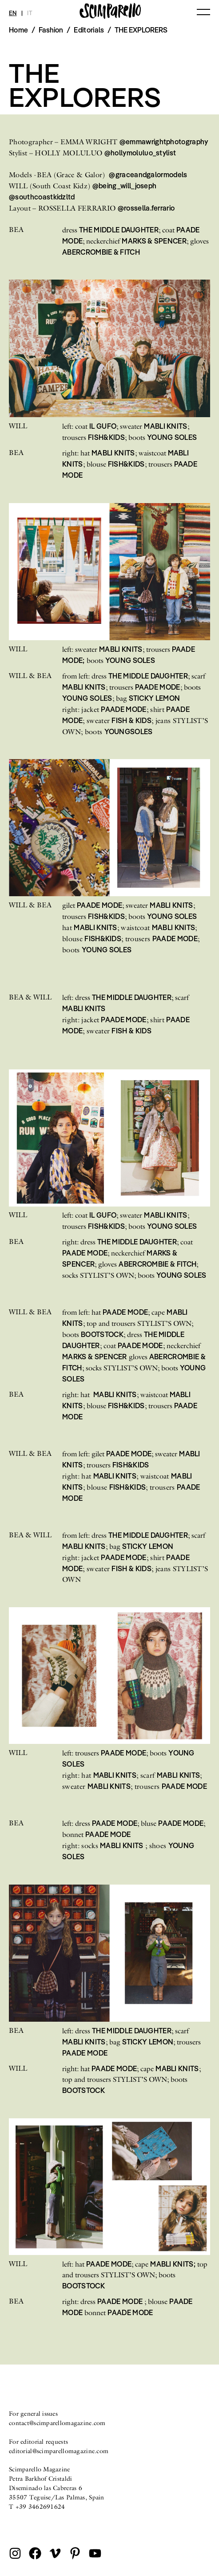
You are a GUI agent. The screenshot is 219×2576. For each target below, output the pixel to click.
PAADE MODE (157, 687)
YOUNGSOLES (128, 731)
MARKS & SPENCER (154, 240)
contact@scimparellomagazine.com (57, 2423)
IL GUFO (102, 426)
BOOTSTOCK (102, 1334)
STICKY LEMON (154, 698)
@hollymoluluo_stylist (140, 152)
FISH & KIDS (131, 720)
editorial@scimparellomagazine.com (58, 2451)
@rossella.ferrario (146, 207)
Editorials (89, 29)
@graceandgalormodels (148, 174)
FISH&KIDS (106, 437)
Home (18, 29)
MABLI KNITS (165, 426)
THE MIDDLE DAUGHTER (119, 229)
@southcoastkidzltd (42, 196)
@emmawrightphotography (163, 141)
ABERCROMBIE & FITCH (101, 252)
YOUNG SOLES (172, 437)
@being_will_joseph (124, 185)
